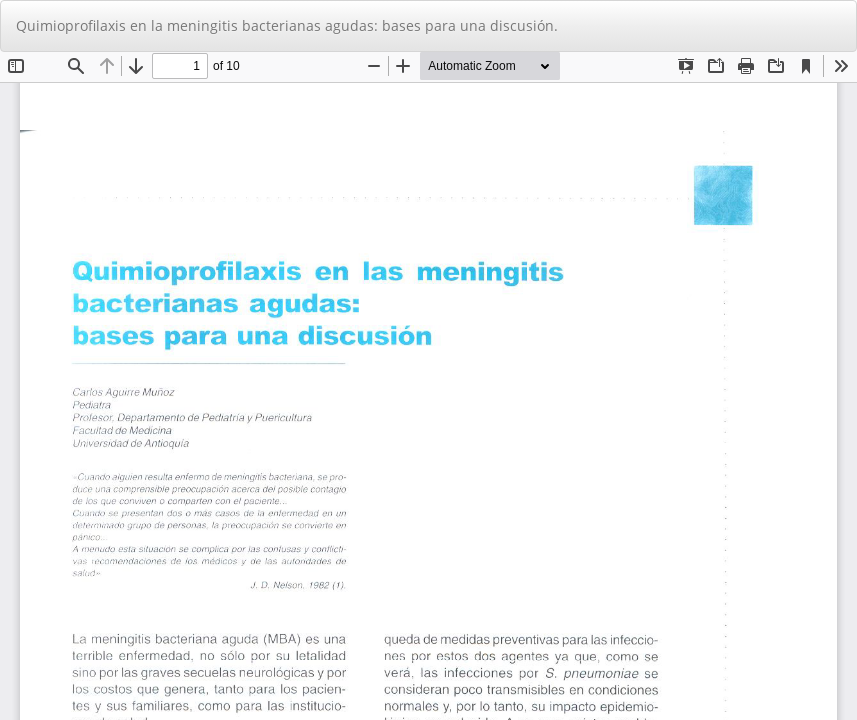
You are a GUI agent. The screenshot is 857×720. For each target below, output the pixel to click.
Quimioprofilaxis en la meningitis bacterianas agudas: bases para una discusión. (287, 25)
